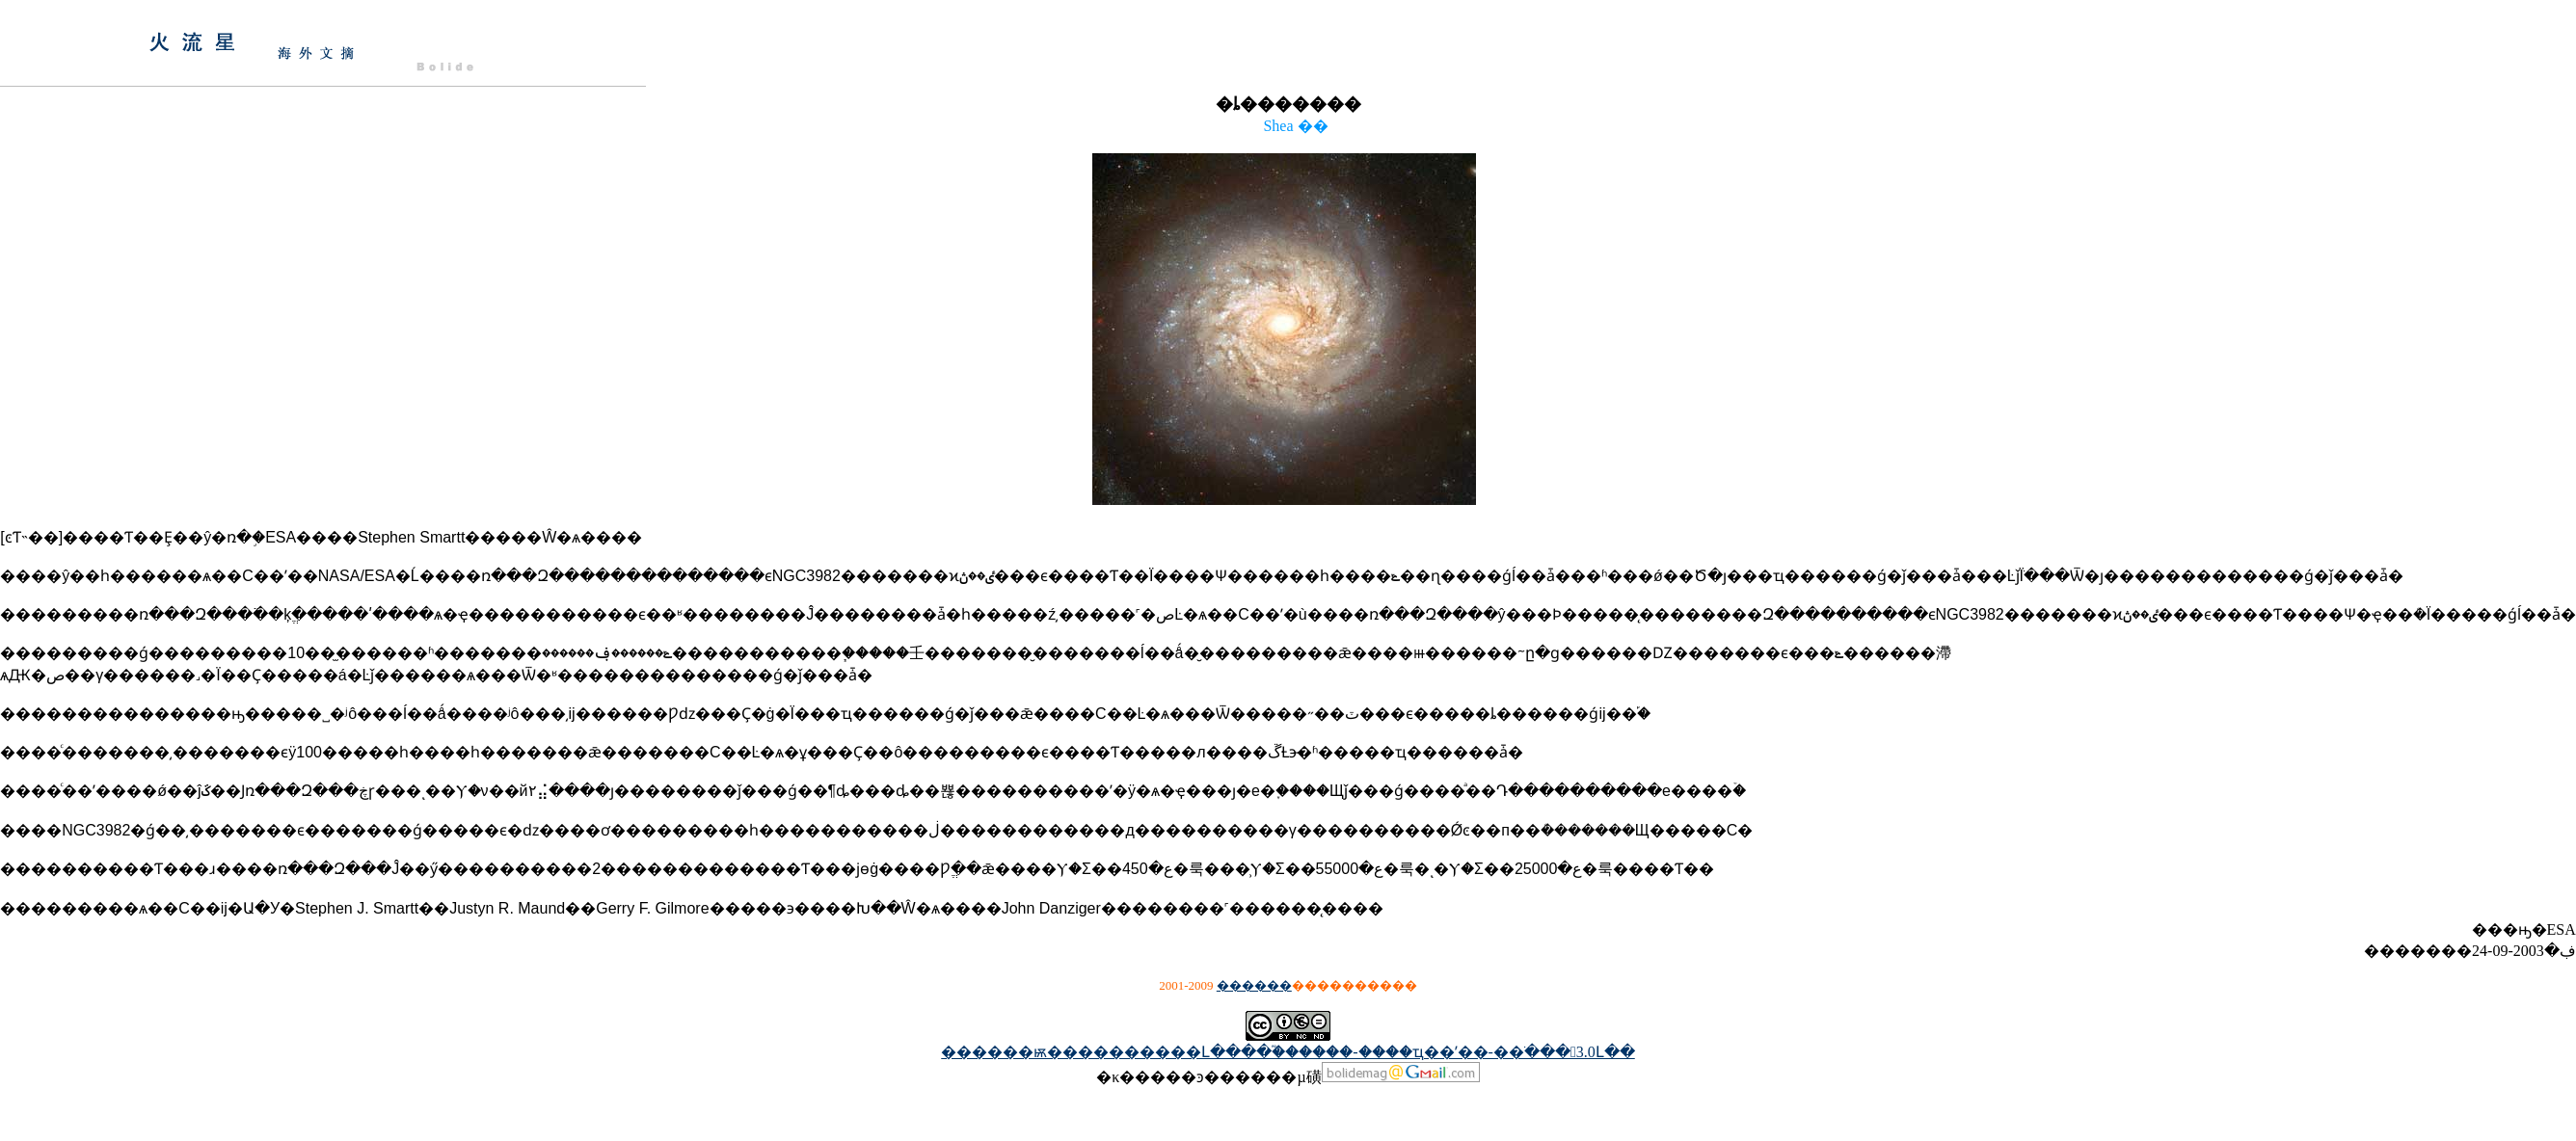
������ (1254, 985)
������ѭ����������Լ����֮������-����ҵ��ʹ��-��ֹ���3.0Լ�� (1288, 1052)
